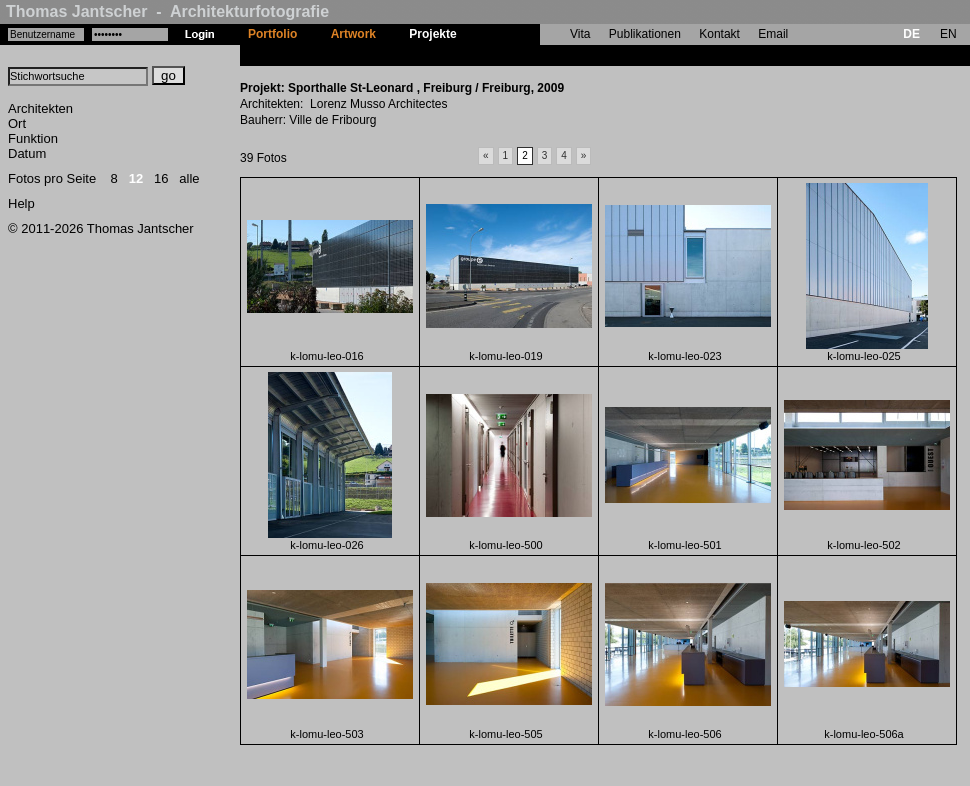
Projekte (432, 34)
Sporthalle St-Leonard (535, 55)
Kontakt (719, 34)
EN (948, 34)
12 (136, 178)
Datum (27, 153)
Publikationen (645, 34)
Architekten (40, 108)
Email (773, 34)
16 (161, 178)
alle (189, 178)
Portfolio (272, 34)
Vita (580, 34)
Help (21, 203)
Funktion (33, 138)
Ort (17, 123)
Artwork (353, 34)
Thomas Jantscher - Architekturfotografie (167, 11)
